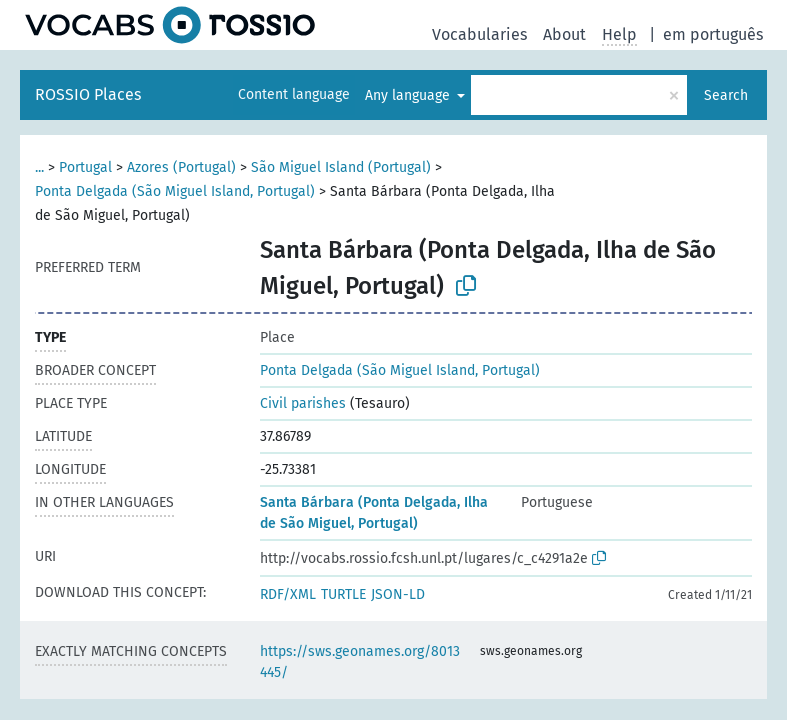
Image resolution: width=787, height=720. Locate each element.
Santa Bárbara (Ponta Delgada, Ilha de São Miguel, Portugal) (374, 513)
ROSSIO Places (88, 94)
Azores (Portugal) (181, 167)
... (39, 167)
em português (713, 34)
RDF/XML (288, 594)
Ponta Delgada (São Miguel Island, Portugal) (175, 191)
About (564, 34)
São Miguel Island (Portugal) (341, 167)
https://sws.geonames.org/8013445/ (360, 662)
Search (726, 95)
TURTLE (343, 594)
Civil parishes (303, 403)
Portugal (85, 167)
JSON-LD (398, 594)
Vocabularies (479, 34)
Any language (409, 95)
